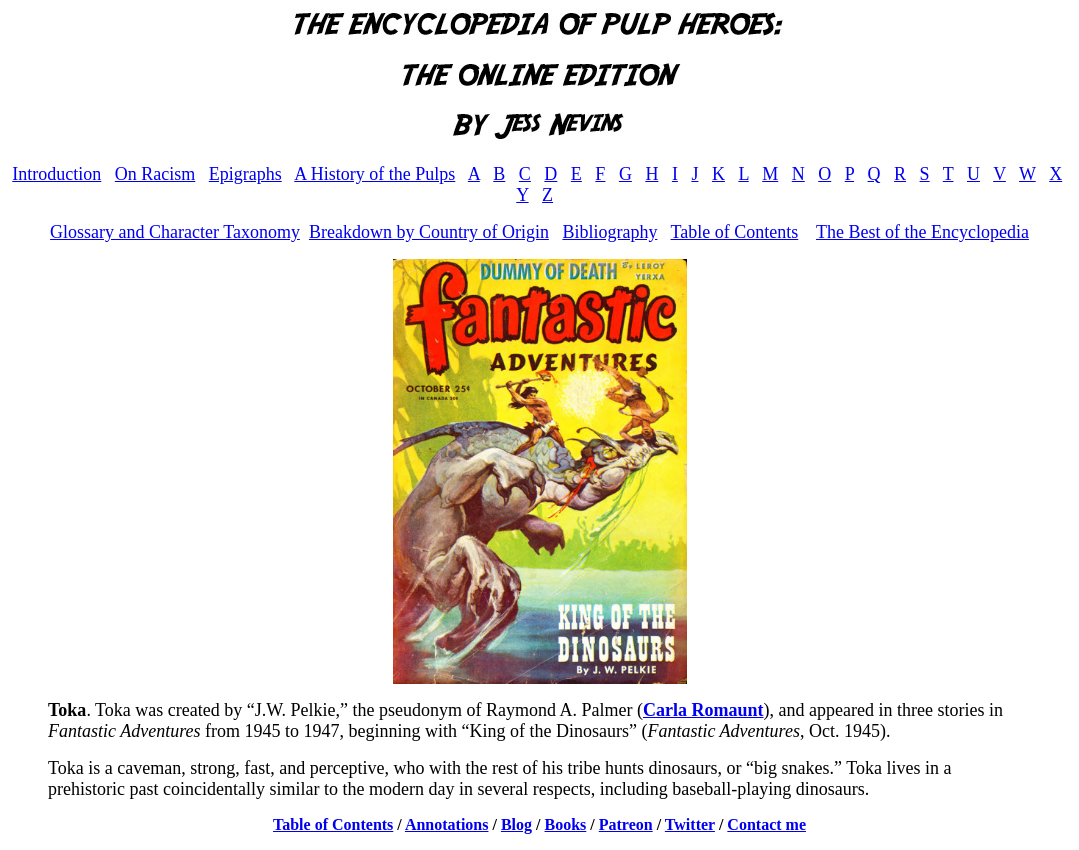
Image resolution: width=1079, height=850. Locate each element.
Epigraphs (245, 174)
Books (566, 824)
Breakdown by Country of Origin (429, 232)
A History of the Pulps (374, 174)
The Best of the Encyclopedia (922, 232)
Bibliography (609, 232)
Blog (516, 824)
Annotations (447, 824)
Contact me (766, 824)
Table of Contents (735, 232)
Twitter (690, 824)
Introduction (56, 174)
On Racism (155, 174)
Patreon (626, 824)
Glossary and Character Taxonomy (175, 232)
